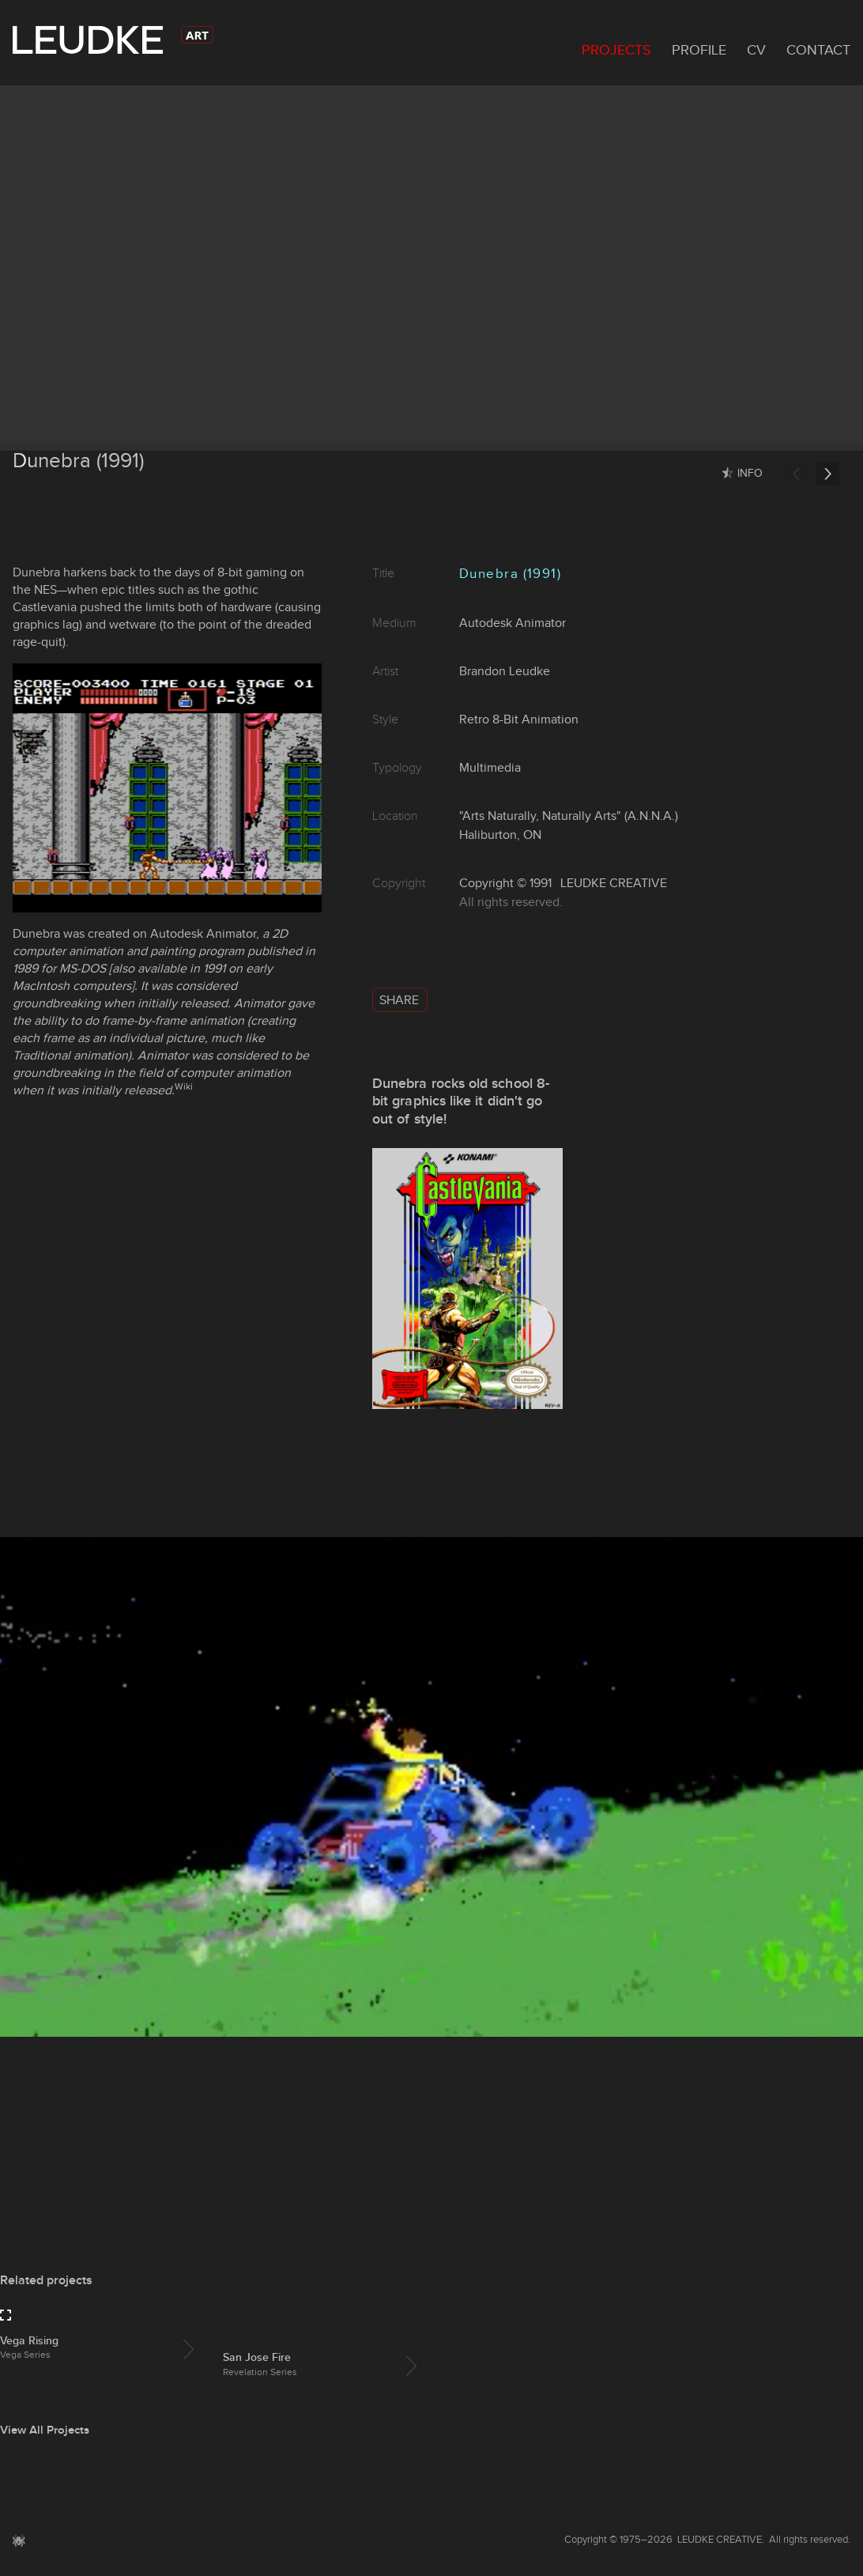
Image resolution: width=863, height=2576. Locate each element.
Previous (796, 473)
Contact (818, 50)
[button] (19, 2548)
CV (756, 50)
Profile (699, 50)
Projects (616, 50)
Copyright (486, 883)
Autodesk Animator (203, 933)
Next (827, 473)
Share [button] (399, 1000)
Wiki (184, 1086)
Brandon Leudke (504, 671)
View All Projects (44, 2430)
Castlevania (45, 607)
